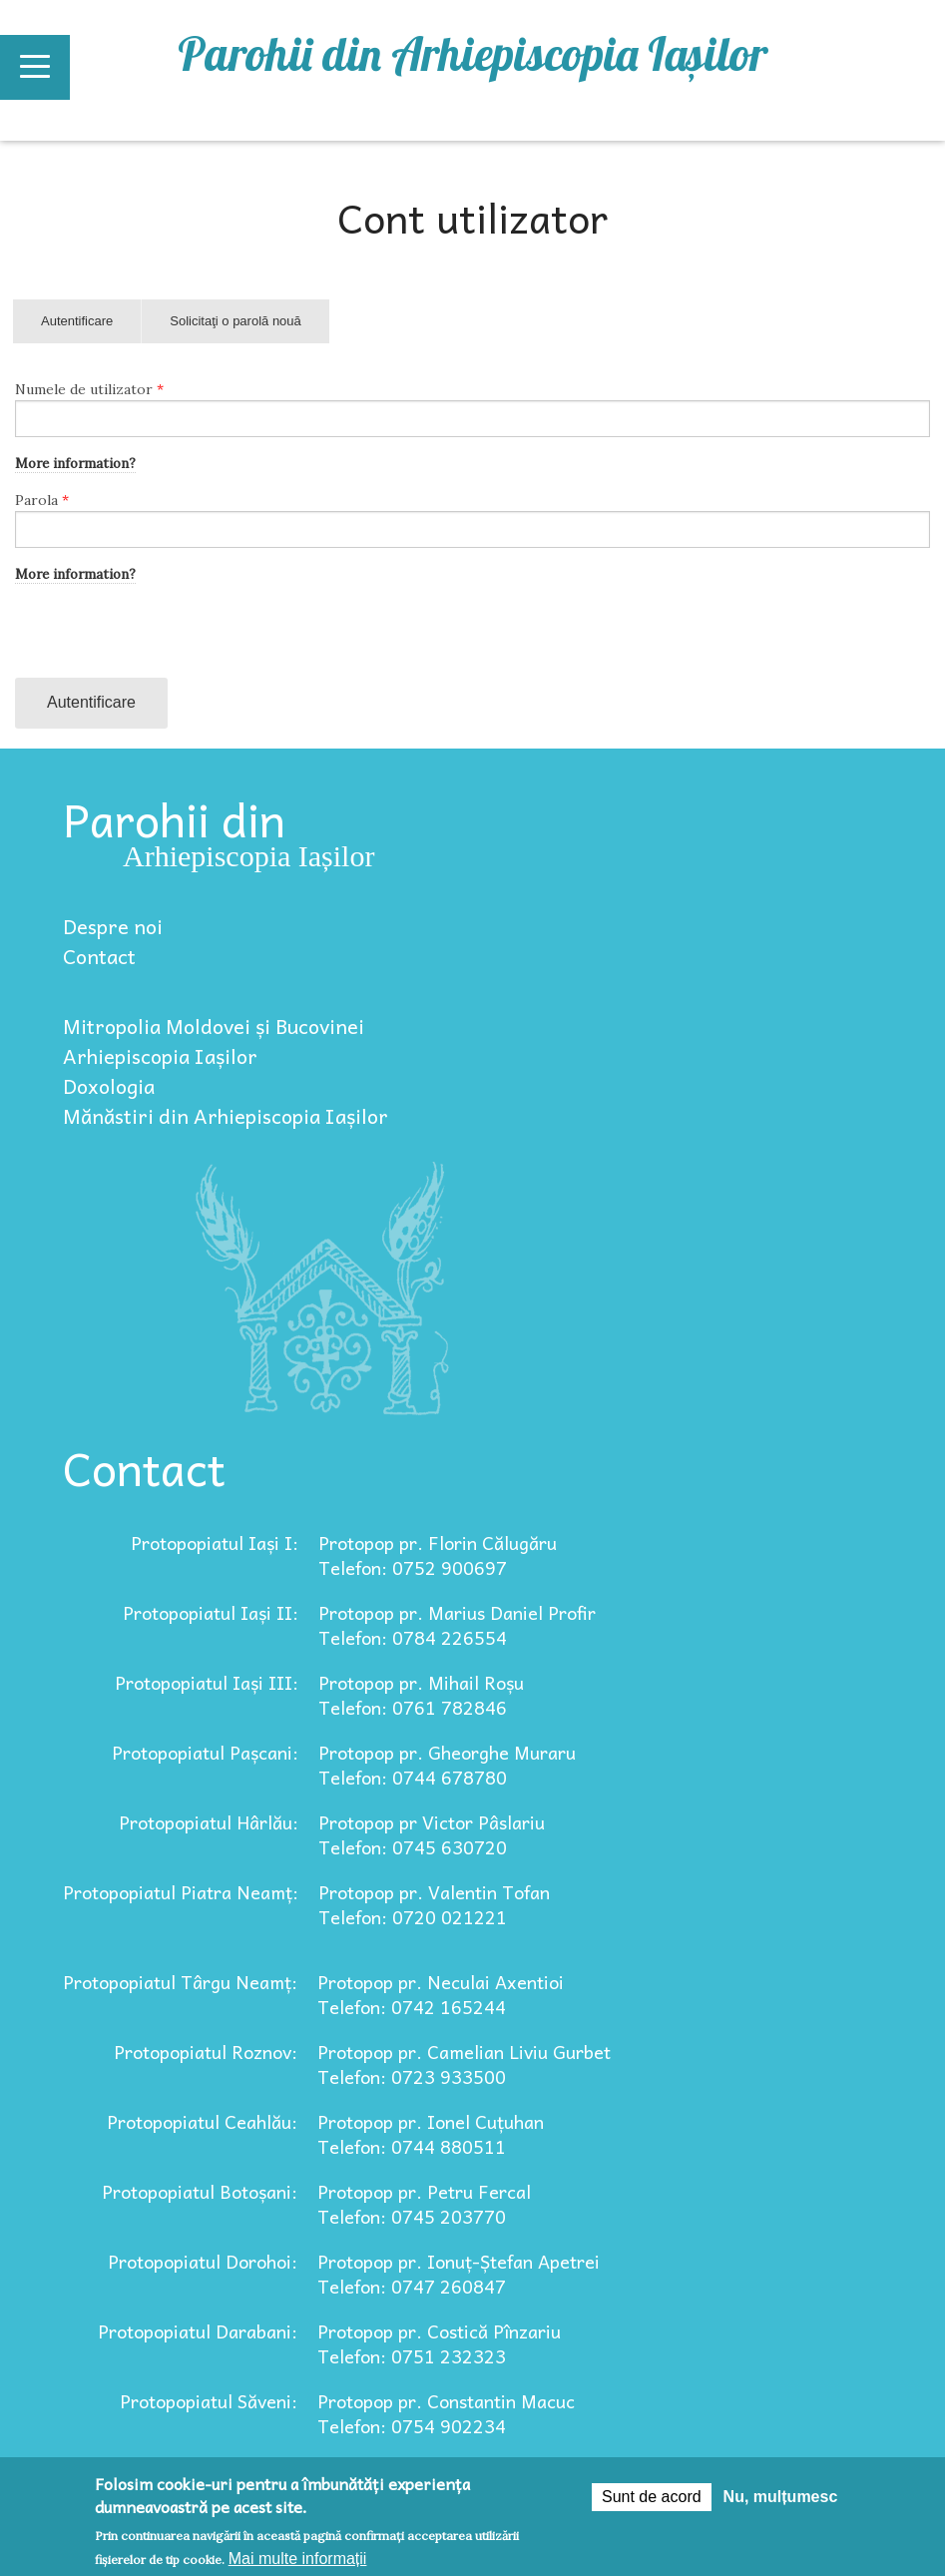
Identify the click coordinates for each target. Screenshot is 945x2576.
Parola (42, 500)
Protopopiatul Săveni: (208, 2400)
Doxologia (109, 1086)
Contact (99, 956)
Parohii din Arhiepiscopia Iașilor (472, 54)
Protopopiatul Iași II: (210, 1612)
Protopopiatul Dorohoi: (202, 2261)
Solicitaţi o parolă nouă (235, 320)
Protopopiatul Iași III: (206, 1682)
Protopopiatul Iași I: (214, 1542)
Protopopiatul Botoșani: (199, 2191)
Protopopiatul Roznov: (205, 2051)
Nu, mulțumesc (780, 2496)
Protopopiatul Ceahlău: (202, 2121)
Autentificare (91, 328)
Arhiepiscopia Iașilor (160, 1056)
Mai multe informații (298, 2558)
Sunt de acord (652, 2496)
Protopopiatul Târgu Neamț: (180, 1981)
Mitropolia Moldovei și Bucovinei (213, 1026)
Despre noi (113, 926)
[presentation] (166, 639)
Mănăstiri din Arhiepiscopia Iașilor (225, 1116)
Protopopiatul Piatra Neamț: (180, 1891)
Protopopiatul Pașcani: (205, 1752)
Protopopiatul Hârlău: (208, 1821)
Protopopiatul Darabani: (197, 2331)
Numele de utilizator (89, 389)
